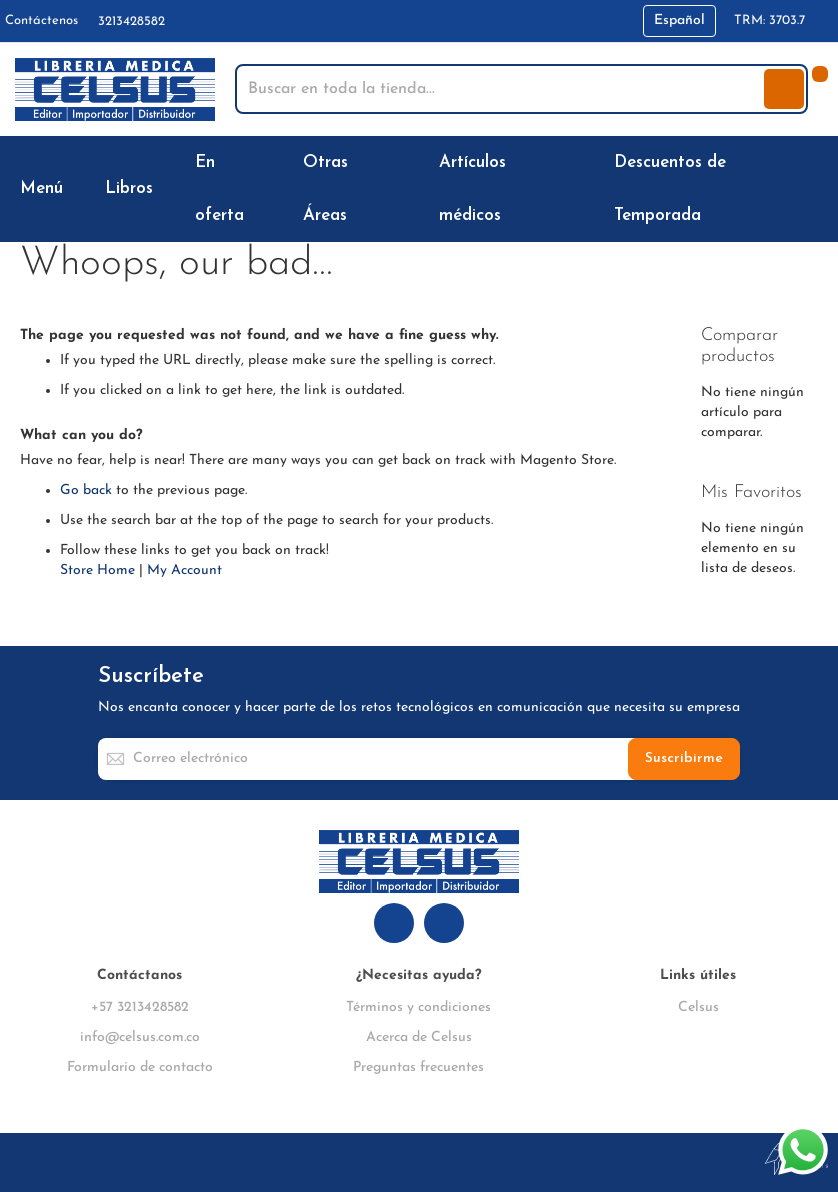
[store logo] (115, 89)
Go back (86, 490)
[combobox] (501, 89)
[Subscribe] (684, 759)
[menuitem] (45, 188)
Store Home (97, 570)
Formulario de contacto (140, 1067)
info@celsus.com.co (140, 1037)
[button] (679, 21)
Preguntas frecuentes (418, 1067)
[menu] (419, 189)
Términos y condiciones (418, 1007)
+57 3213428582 (140, 1007)
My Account (184, 570)
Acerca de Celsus (419, 1037)
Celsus (698, 1007)
